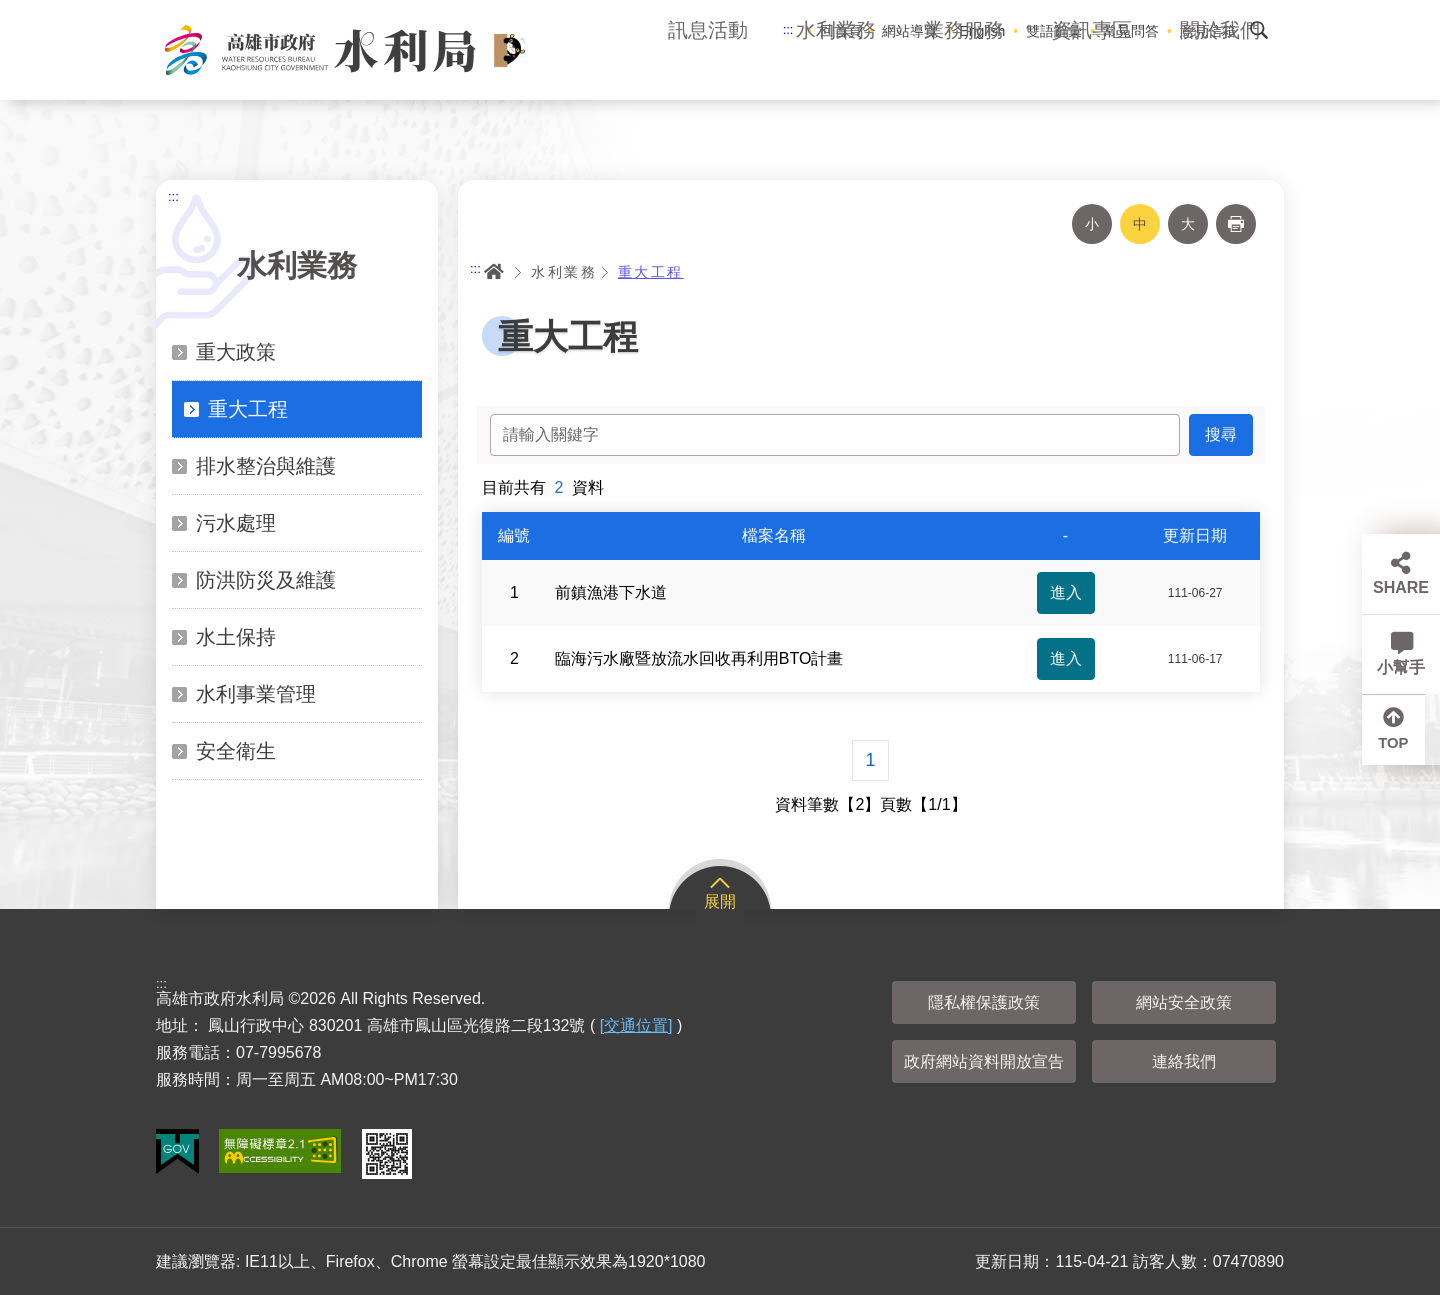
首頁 (494, 272)
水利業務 (836, 70)
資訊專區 (1092, 70)
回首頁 (841, 31)
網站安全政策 (1184, 1002)
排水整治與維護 (266, 466)
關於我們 (1220, 70)
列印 (1236, 224)
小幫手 (1401, 667)
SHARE (1401, 587)
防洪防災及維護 (266, 580)
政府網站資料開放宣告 (984, 1061)
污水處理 (236, 523)
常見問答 (1131, 31)
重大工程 (248, 409)
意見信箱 (1208, 31)
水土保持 (236, 637)
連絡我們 (1184, 1061)
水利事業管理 (256, 694)
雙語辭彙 (1054, 31)
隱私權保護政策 (984, 1002)
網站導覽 (910, 31)
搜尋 (1259, 30)
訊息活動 (708, 70)
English (982, 31)
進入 (1066, 592)
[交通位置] (636, 1025)
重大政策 (236, 352)
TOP (1401, 747)
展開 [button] (720, 901)
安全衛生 (236, 751)
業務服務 (964, 70)
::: (788, 29)
